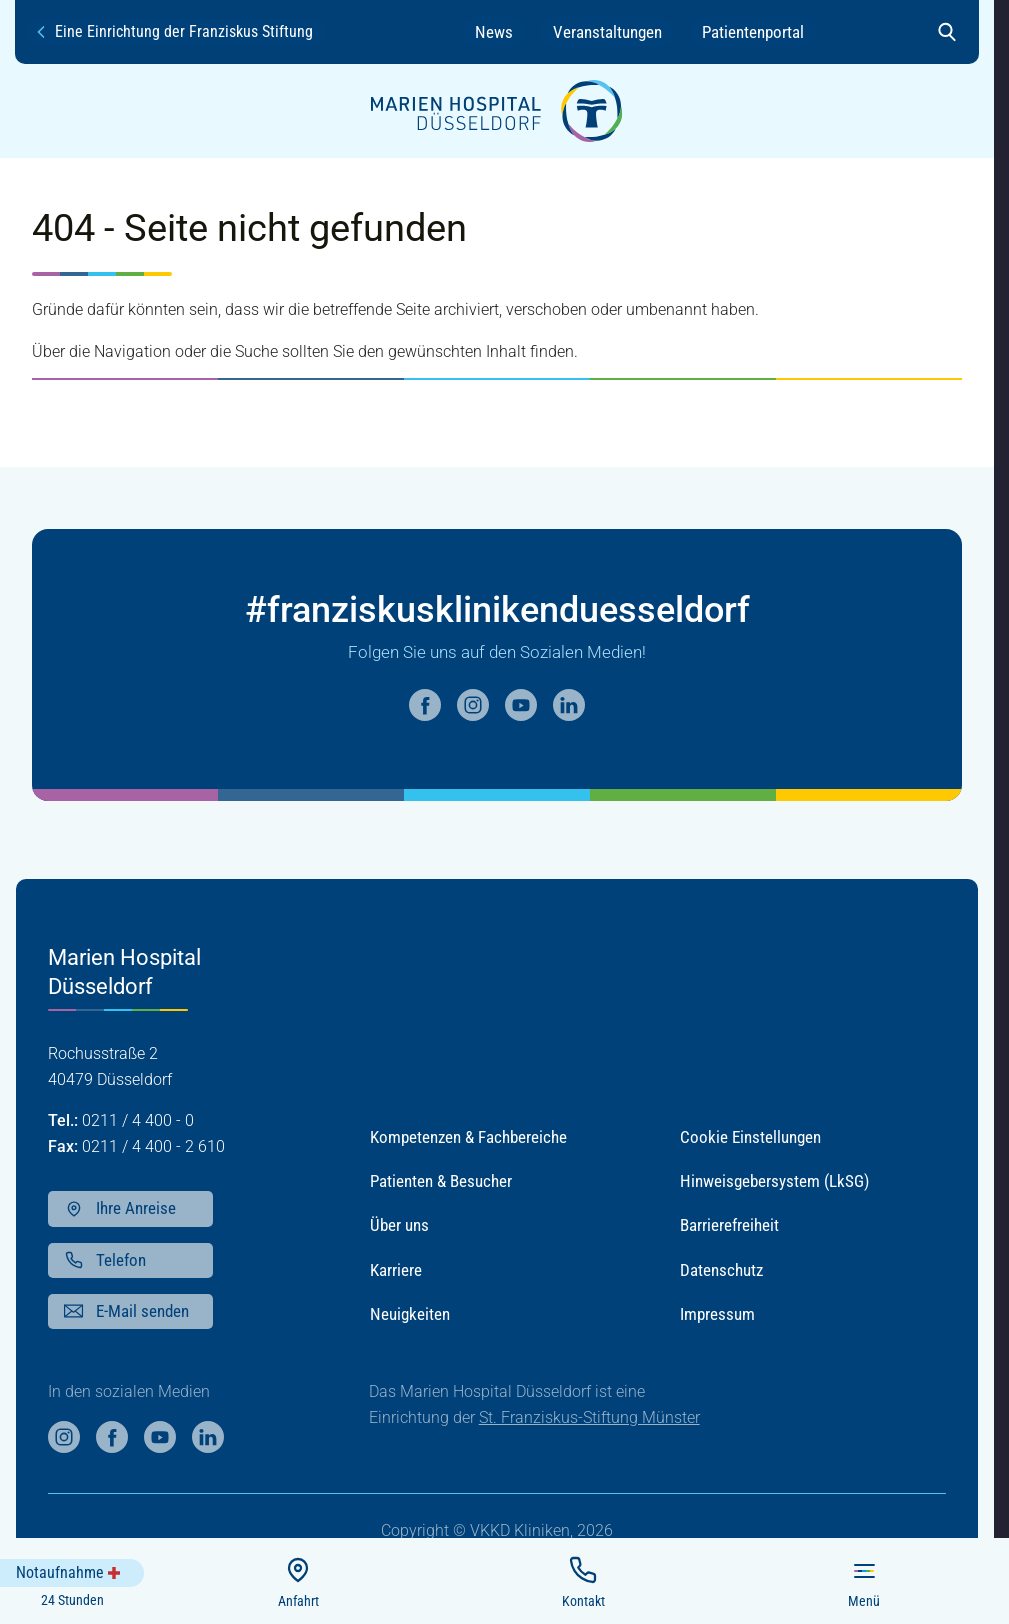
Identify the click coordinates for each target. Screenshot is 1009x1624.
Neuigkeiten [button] (410, 1314)
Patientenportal (753, 32)
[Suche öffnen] (947, 32)
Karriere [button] (396, 1270)
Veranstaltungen (607, 32)
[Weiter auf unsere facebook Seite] (425, 705)
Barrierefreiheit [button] (729, 1225)
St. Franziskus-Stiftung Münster (589, 1417)
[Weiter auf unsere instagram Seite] (473, 705)
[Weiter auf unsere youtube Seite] (521, 705)
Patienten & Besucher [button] (441, 1181)
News (494, 32)
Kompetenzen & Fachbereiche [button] (468, 1137)
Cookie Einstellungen (750, 1137)
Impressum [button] (717, 1314)
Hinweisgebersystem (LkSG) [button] (774, 1181)
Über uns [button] (399, 1225)
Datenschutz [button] (721, 1270)
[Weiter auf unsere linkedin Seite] (569, 705)
